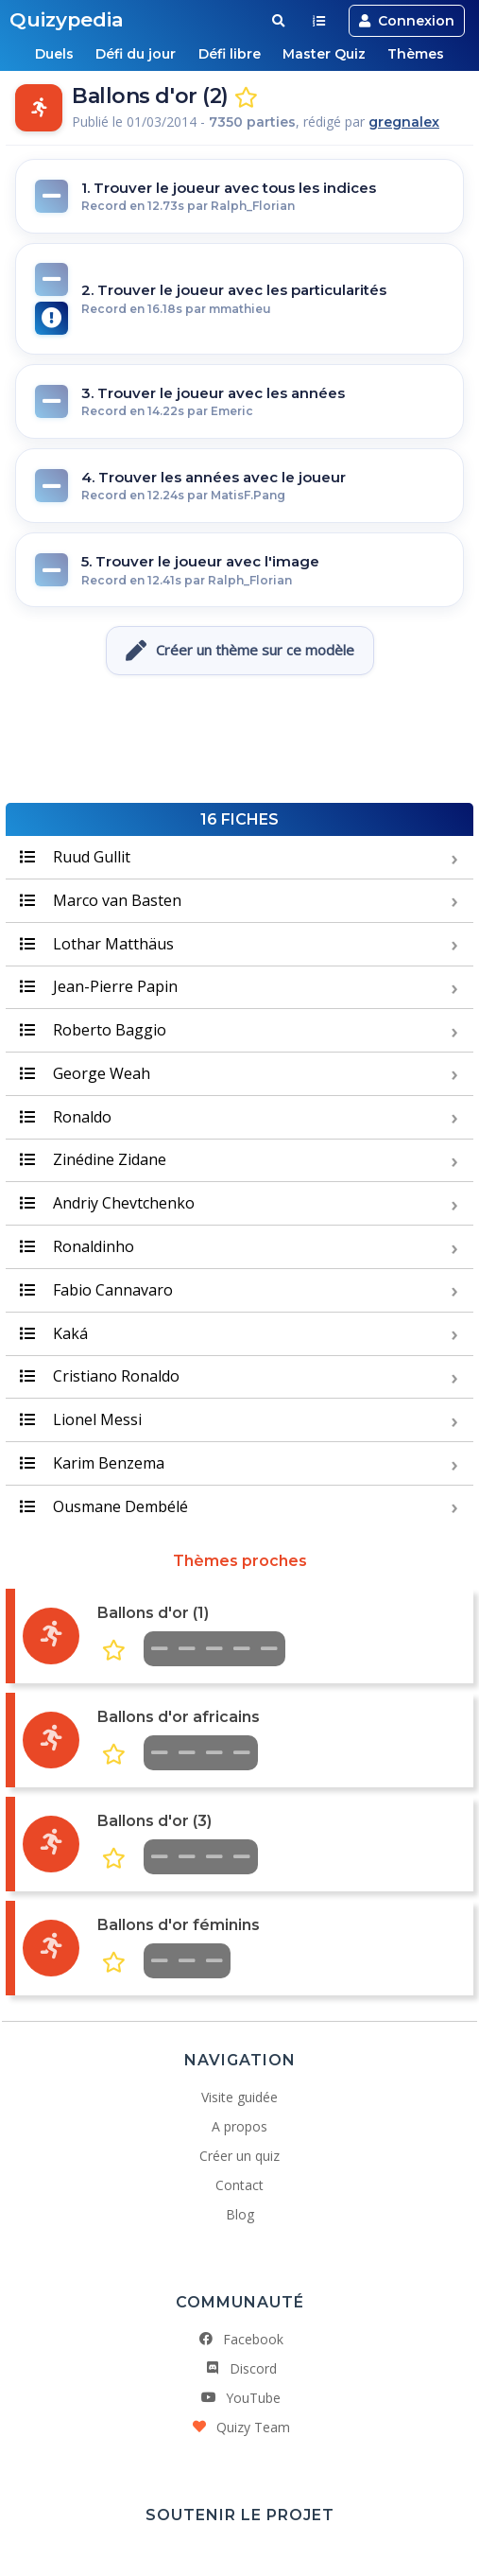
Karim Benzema (92, 1463)
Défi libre (229, 53)
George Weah (85, 1073)
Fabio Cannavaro (96, 1289)
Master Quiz (326, 53)
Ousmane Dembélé (104, 1506)
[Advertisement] (240, 741)
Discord (240, 2368)
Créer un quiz (239, 2156)
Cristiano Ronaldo (100, 1376)
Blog (240, 2214)
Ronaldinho (77, 1246)
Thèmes (421, 53)
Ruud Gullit (75, 856)
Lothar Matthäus (97, 943)
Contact (239, 2185)
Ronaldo (65, 1116)
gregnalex (403, 122)
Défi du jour (134, 53)
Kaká (54, 1333)
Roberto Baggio (93, 1029)
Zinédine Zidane (93, 1159)
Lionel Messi (81, 1419)
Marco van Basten (100, 900)
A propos (239, 2126)
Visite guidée (239, 2097)
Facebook (240, 2339)
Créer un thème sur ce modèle (240, 650)
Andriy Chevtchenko (107, 1202)
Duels (49, 53)
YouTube (240, 2398)
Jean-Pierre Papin (99, 986)
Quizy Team (240, 2427)
